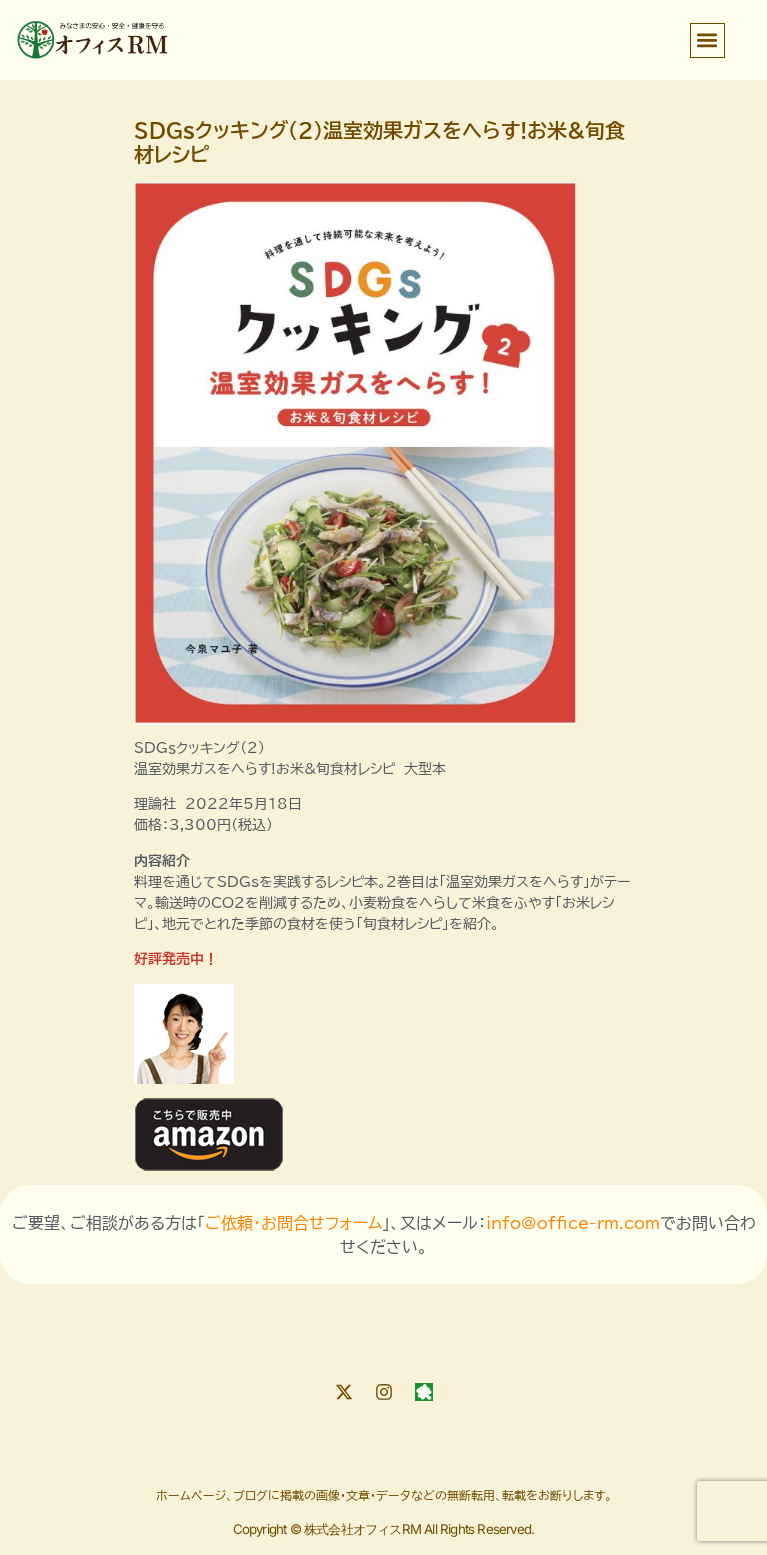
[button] (707, 40)
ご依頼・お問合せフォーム (293, 1223)
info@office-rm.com (573, 1223)
